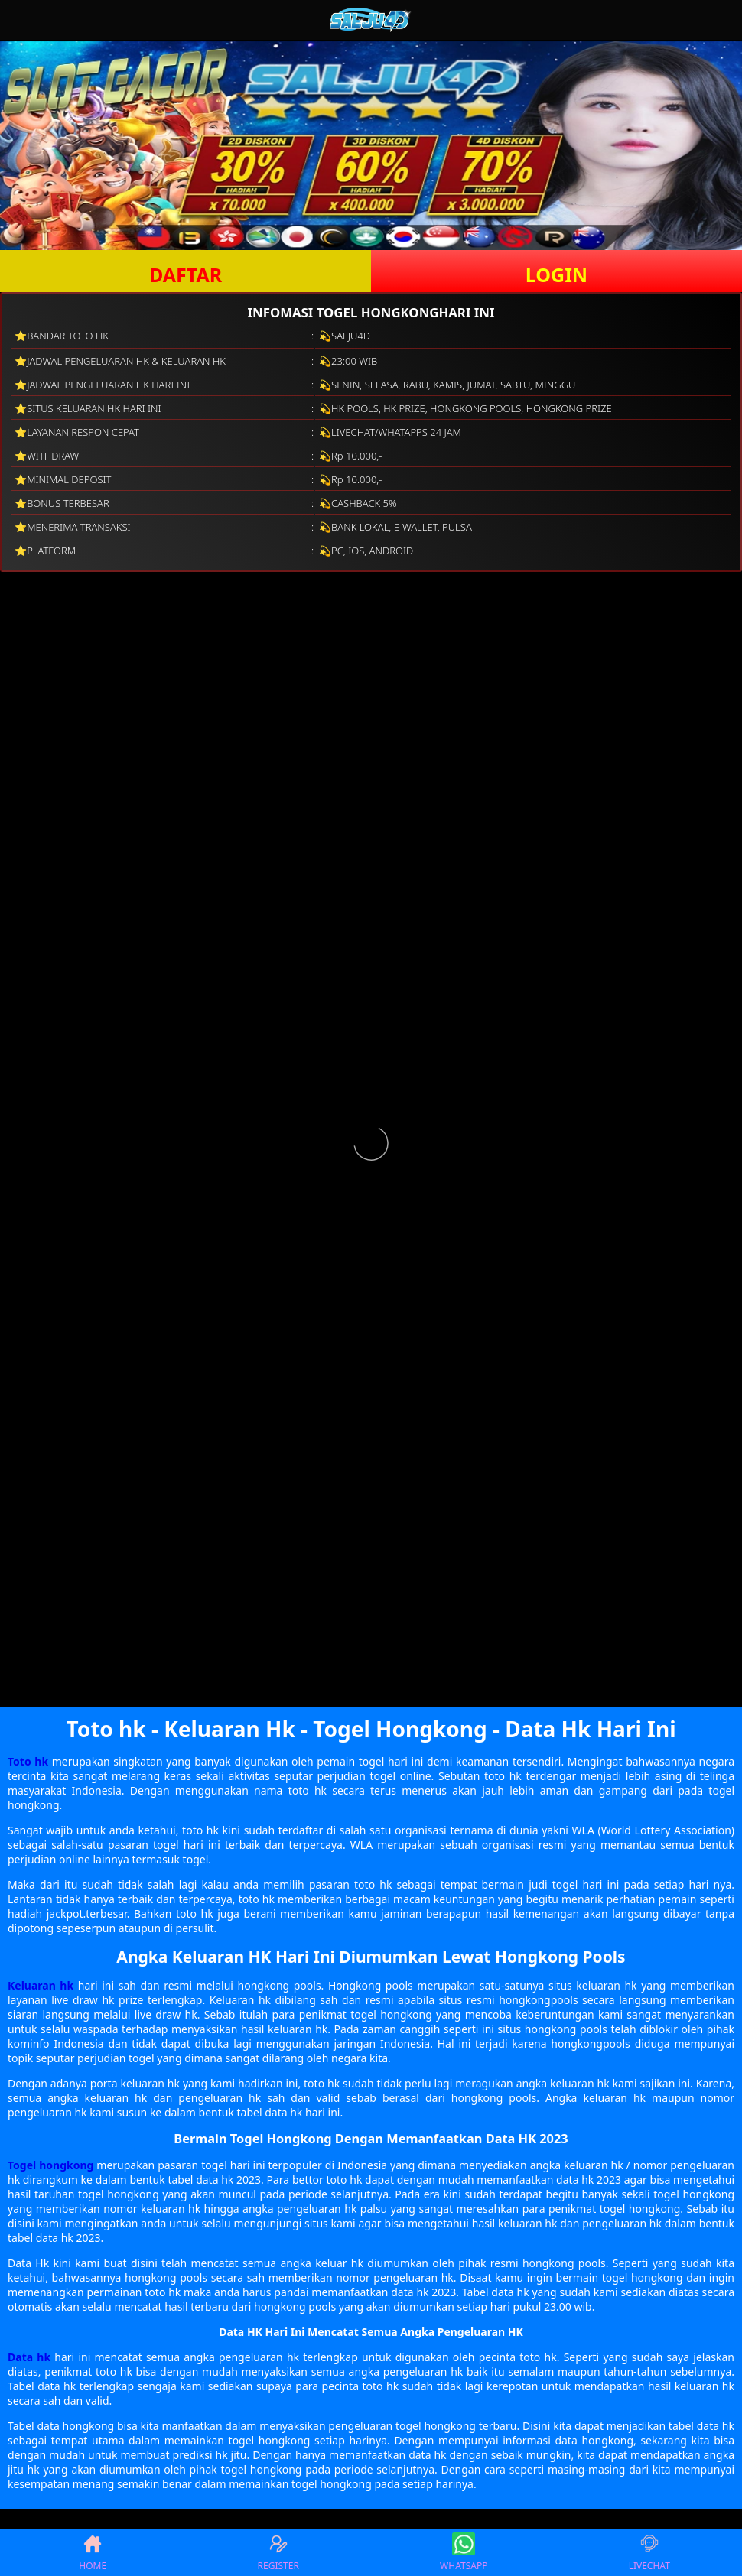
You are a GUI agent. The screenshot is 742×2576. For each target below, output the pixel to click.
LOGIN (556, 274)
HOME (92, 2552)
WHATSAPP (463, 2552)
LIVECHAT (649, 2552)
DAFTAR (185, 274)
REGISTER (278, 2552)
